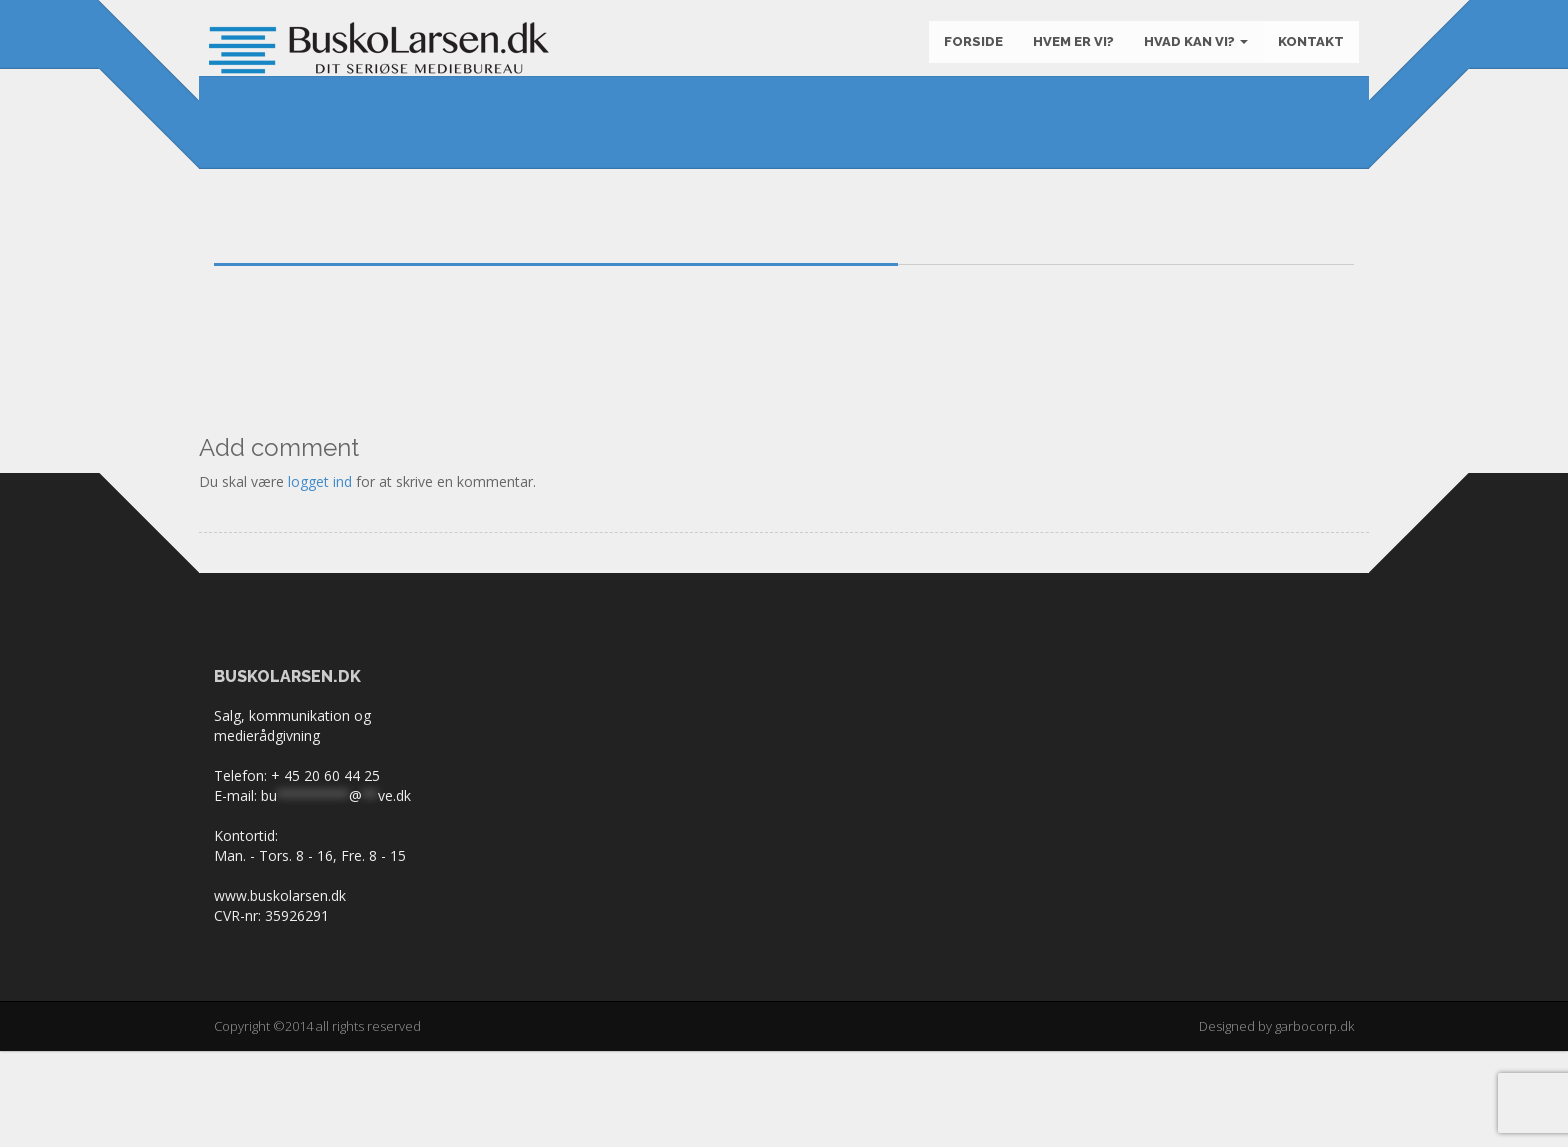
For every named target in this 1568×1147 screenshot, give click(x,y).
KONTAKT (1306, 49)
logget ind (320, 577)
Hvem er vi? (1068, 49)
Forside (968, 49)
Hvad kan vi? (1191, 49)
